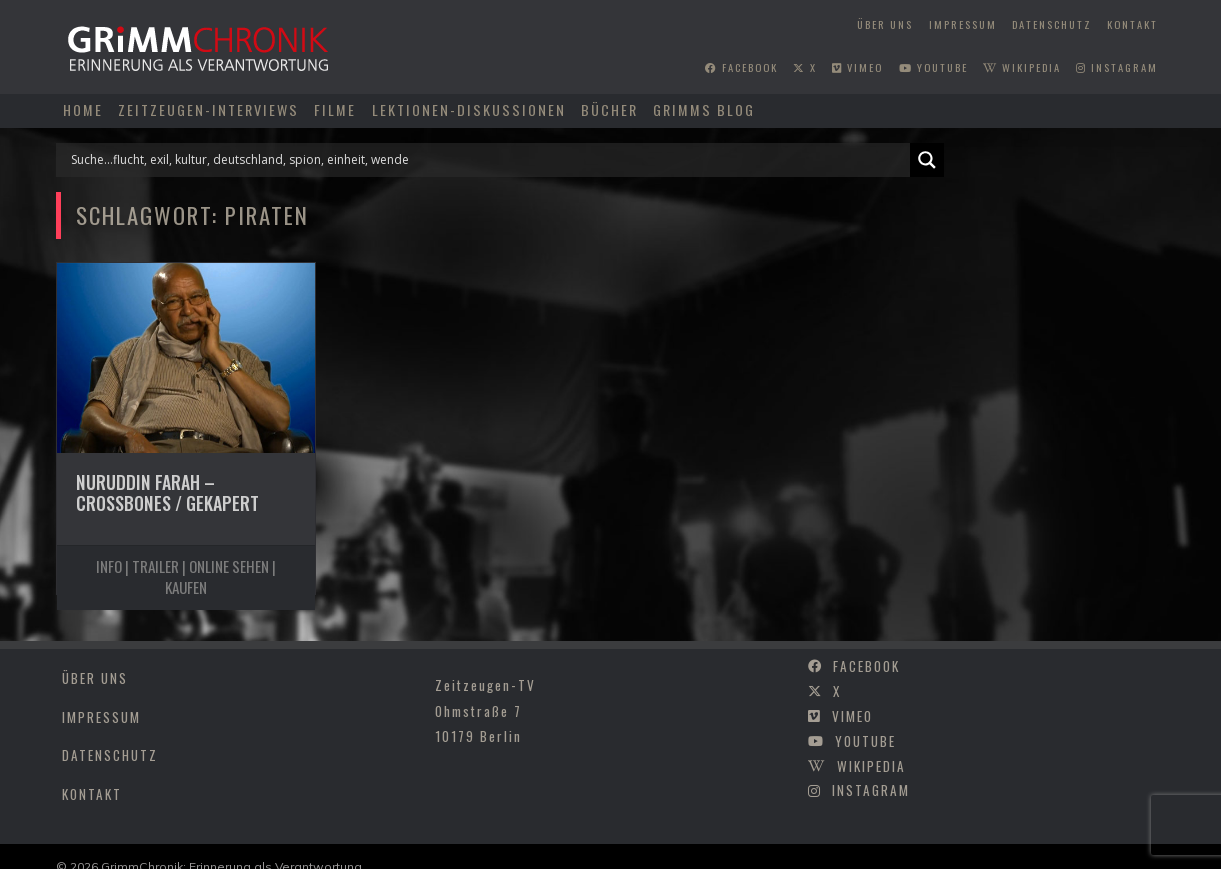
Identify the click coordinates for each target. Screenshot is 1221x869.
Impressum (963, 24)
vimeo (857, 67)
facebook (741, 67)
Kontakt (1132, 24)
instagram (1117, 67)
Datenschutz (1052, 24)
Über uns (885, 24)
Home (83, 109)
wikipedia (1022, 67)
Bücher (609, 109)
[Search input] (488, 160)
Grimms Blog (704, 109)
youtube (933, 67)
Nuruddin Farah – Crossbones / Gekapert (167, 492)
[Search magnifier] (927, 160)
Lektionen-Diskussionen (469, 109)
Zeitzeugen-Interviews (208, 109)
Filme (335, 109)
